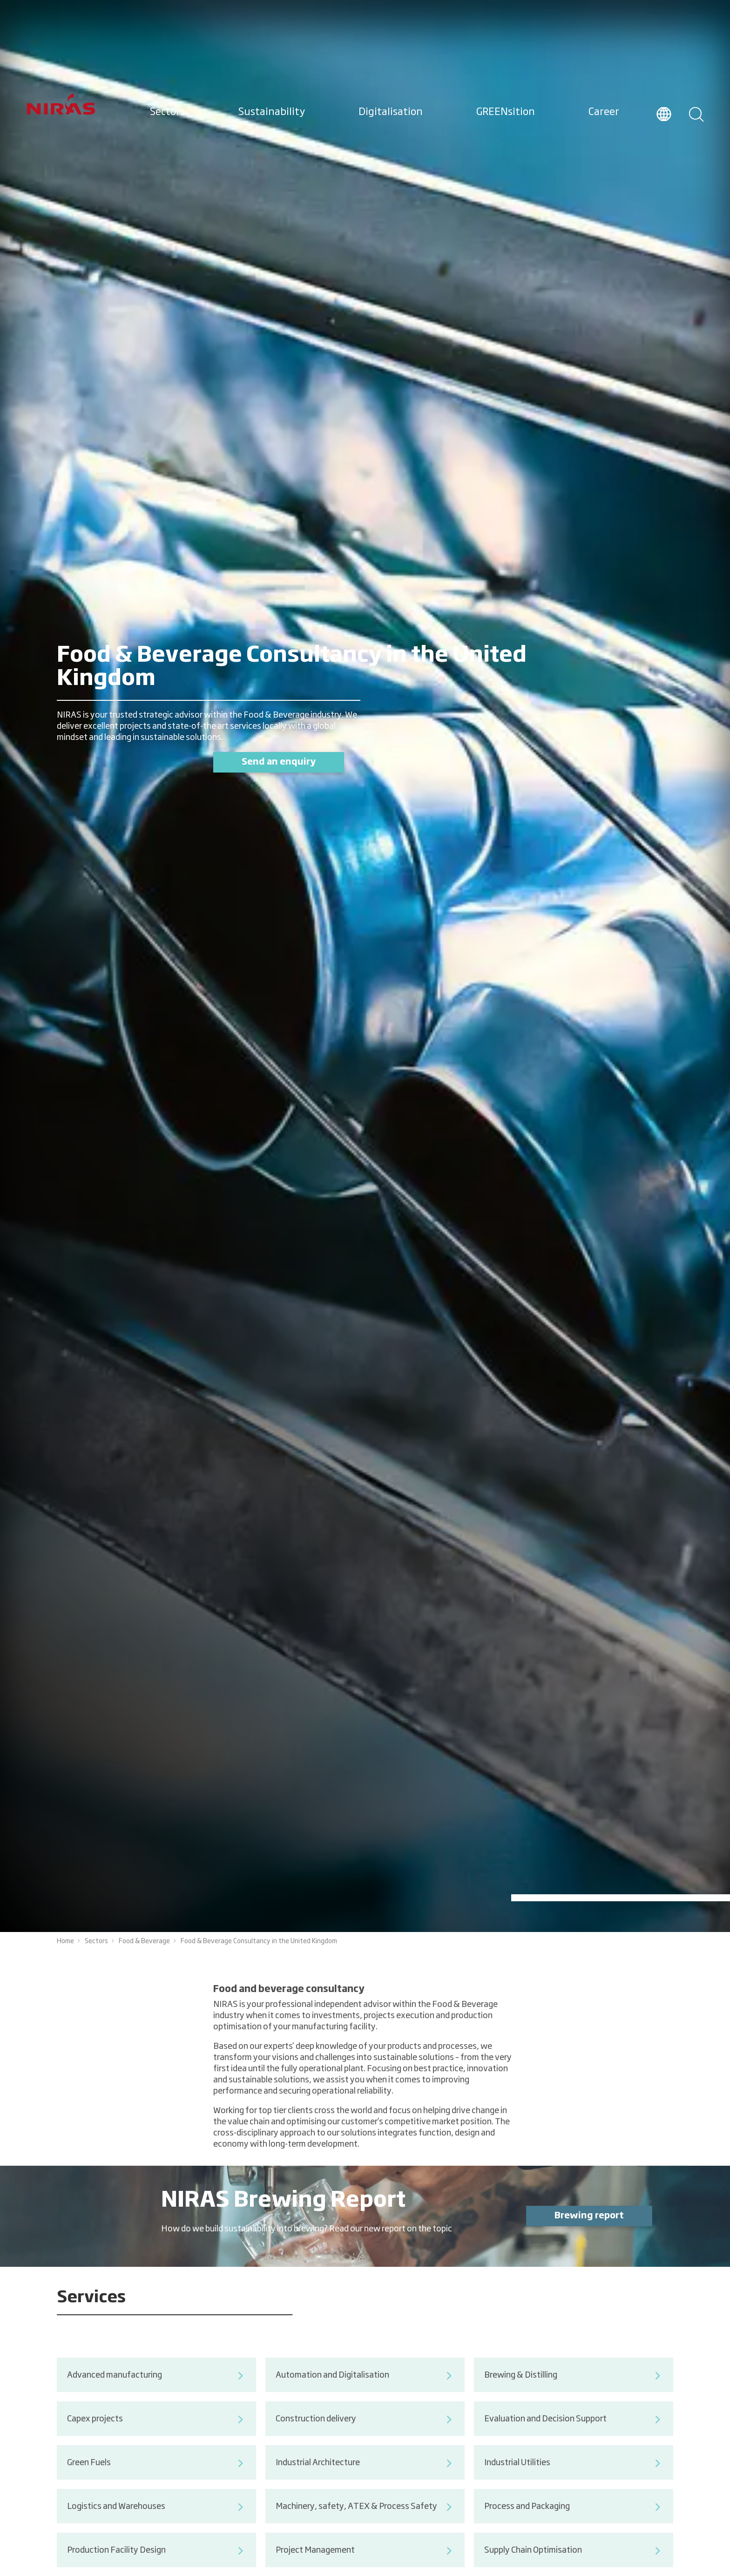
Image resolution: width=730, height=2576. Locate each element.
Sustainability (271, 112)
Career (603, 112)
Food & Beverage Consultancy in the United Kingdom (259, 1941)
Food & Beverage (144, 1941)
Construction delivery (365, 2439)
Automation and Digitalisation (365, 2395)
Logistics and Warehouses (156, 2527)
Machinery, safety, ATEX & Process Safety (365, 2527)
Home (65, 1941)
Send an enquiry (279, 762)
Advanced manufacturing (156, 2395)
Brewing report (589, 2236)
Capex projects (156, 2439)
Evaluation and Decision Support (573, 2439)
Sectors (167, 112)
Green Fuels (156, 2483)
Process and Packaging (573, 2527)
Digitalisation (390, 112)
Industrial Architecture (365, 2483)
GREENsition (505, 112)
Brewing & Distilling (573, 2395)
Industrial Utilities (573, 2483)
